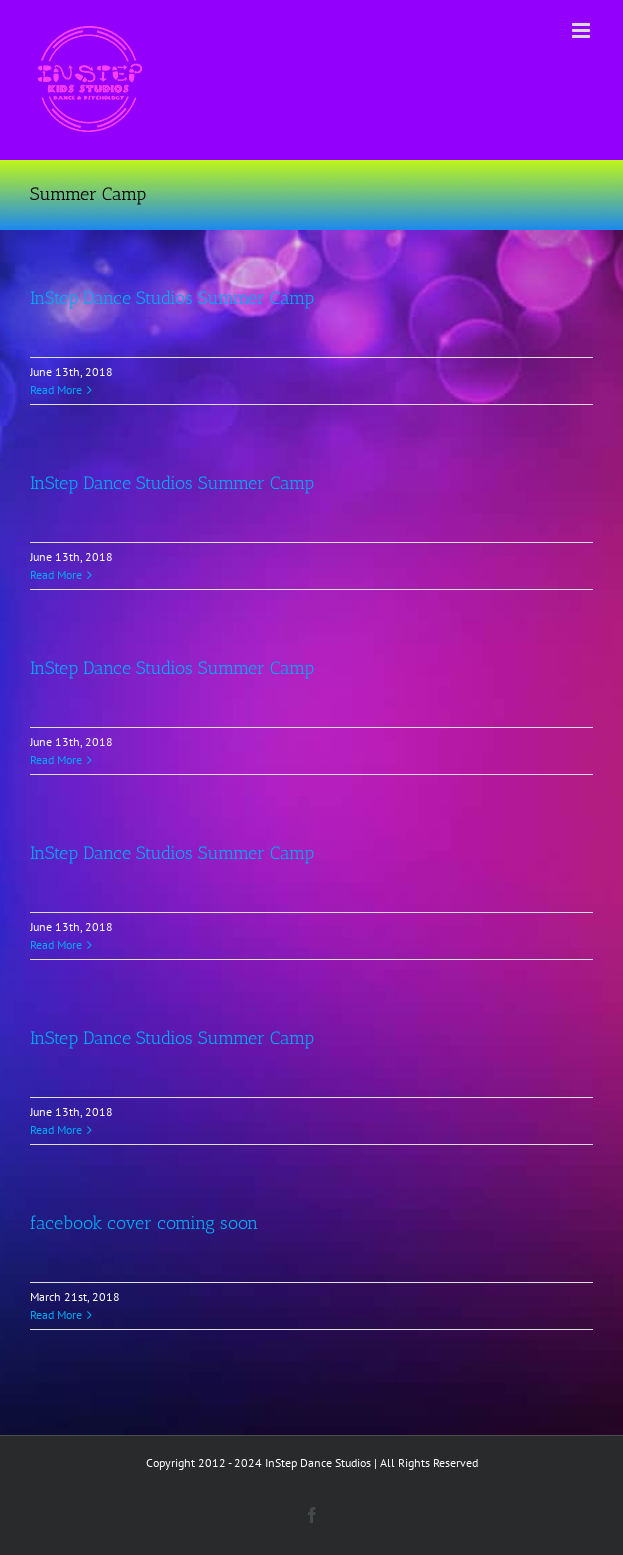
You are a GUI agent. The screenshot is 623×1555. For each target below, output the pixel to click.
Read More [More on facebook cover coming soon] (56, 1314)
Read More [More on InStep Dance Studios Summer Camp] (56, 389)
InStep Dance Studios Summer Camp (172, 298)
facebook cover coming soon (144, 1223)
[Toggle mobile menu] (582, 30)
